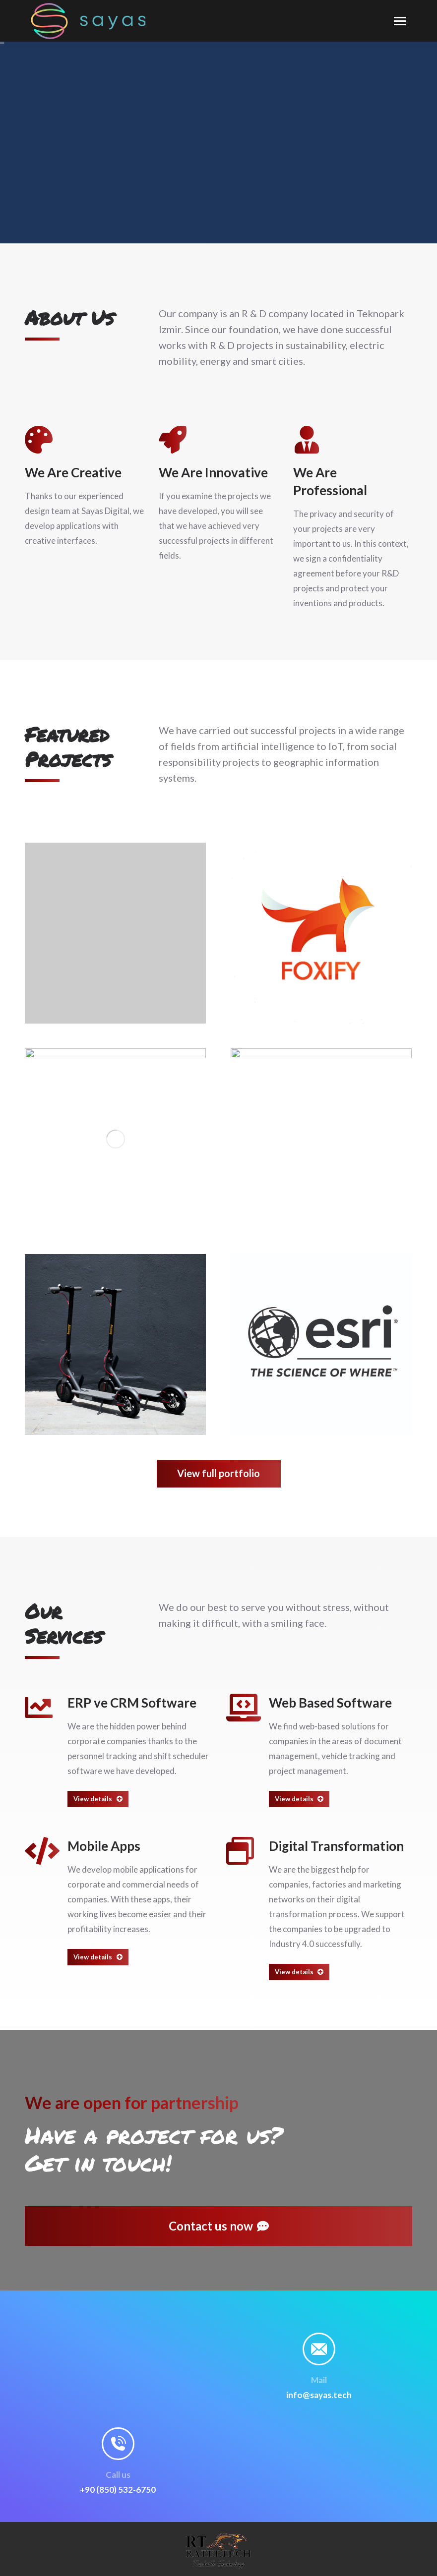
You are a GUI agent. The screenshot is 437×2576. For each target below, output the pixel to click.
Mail (319, 2380)
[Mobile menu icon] (399, 21)
